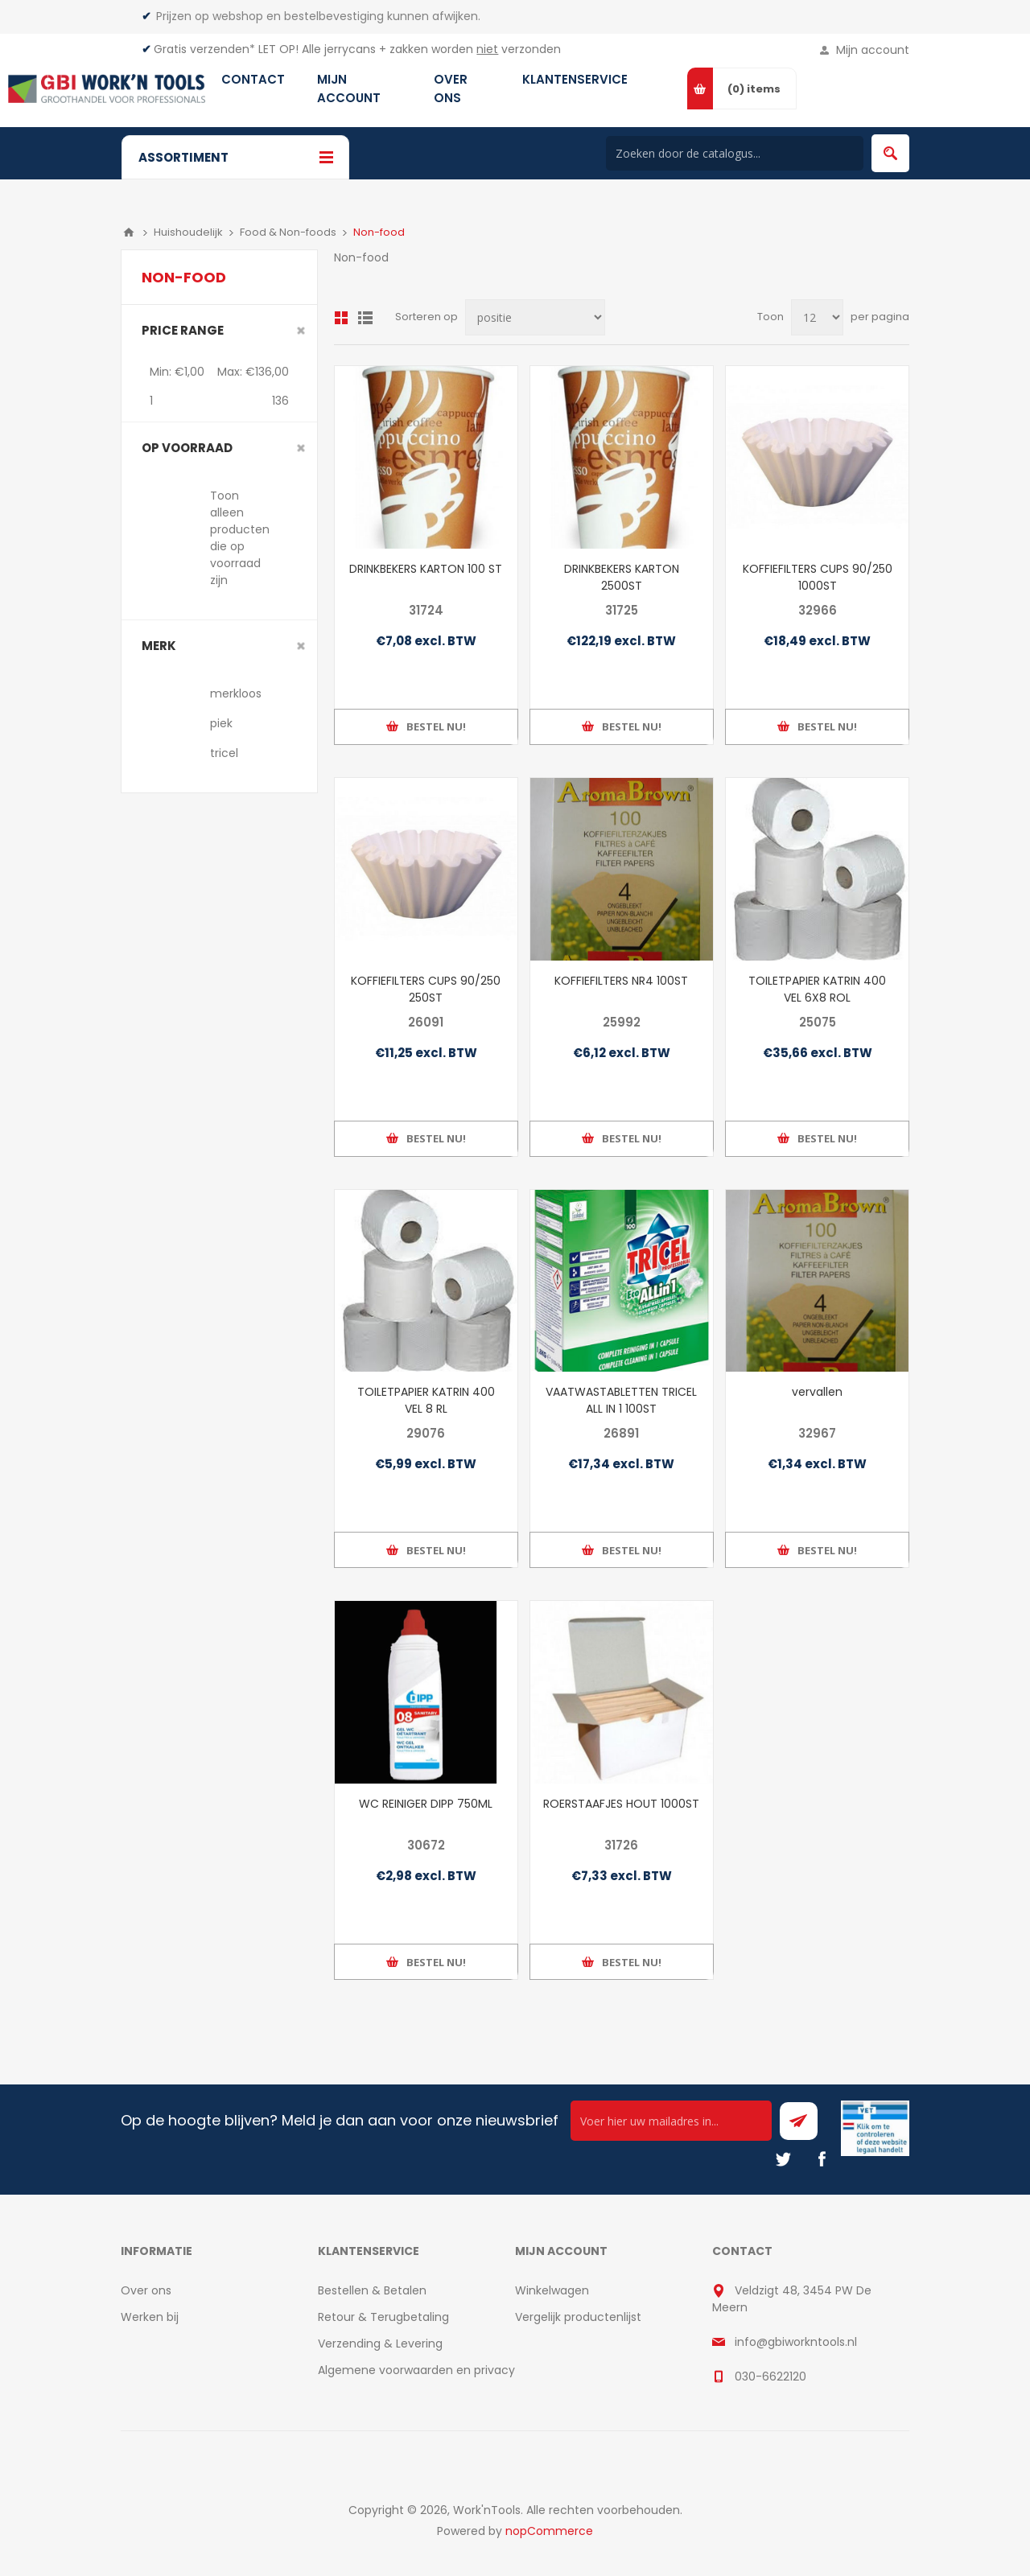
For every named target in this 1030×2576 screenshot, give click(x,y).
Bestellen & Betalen (372, 2290)
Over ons (146, 2290)
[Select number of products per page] (817, 317)
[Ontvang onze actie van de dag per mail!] (671, 2121)
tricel (224, 753)
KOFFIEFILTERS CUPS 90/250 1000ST (817, 577)
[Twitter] (783, 2159)
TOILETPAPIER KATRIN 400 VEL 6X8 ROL (817, 989)
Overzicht (341, 317)
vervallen (817, 1392)
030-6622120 (770, 2376)
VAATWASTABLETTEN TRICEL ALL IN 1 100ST (621, 1400)
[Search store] (734, 153)
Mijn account (872, 50)
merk (159, 645)
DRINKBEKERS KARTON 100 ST (425, 569)
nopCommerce (549, 2531)
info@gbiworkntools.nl (796, 2342)
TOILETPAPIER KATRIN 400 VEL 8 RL (426, 1400)
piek (221, 723)
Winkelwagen (552, 2290)
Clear (301, 331)
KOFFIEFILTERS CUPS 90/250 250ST (426, 989)
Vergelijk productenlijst (578, 2317)
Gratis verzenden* (204, 49)
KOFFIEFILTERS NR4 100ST (621, 981)
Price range (183, 330)
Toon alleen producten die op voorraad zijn (240, 538)
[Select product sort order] (535, 317)
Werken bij (150, 2317)
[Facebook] (821, 2159)
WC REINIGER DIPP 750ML (425, 1804)
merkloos (236, 693)
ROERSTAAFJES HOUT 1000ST (621, 1804)
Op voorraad (187, 447)
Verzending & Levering (380, 2343)
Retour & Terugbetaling (383, 2317)
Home (129, 232)
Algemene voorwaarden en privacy (416, 2370)
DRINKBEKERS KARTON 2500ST (621, 577)
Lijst (365, 317)
